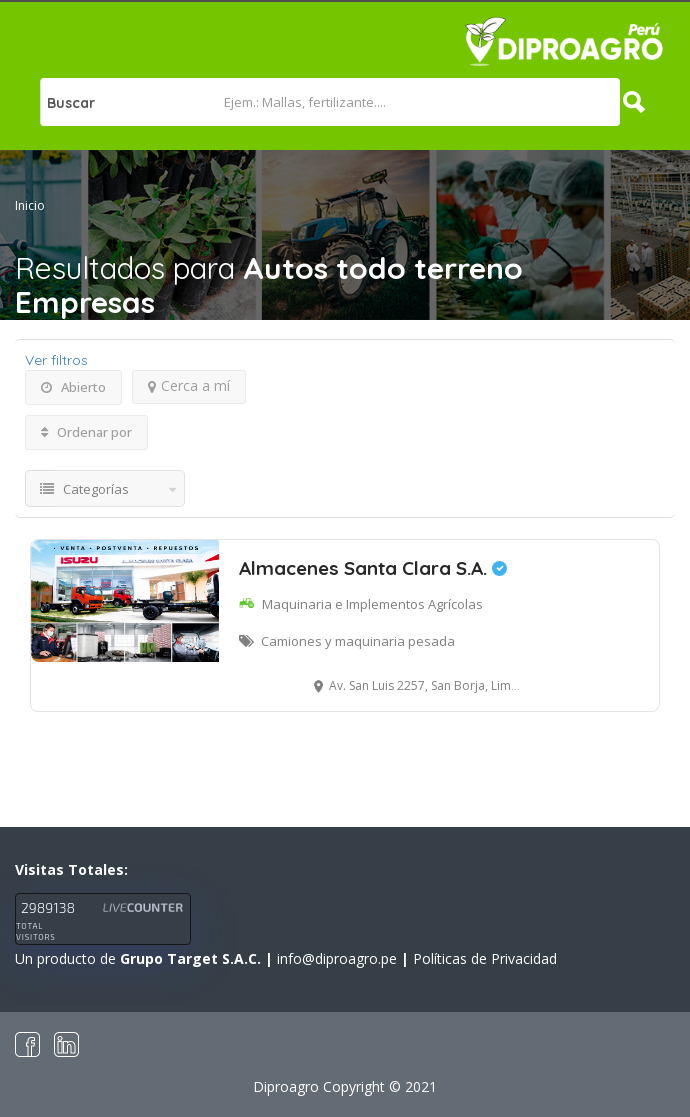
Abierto (73, 387)
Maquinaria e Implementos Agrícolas (372, 604)
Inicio (30, 205)
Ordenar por (86, 432)
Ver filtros (56, 360)
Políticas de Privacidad (485, 958)
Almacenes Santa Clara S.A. (373, 568)
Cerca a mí (189, 385)
